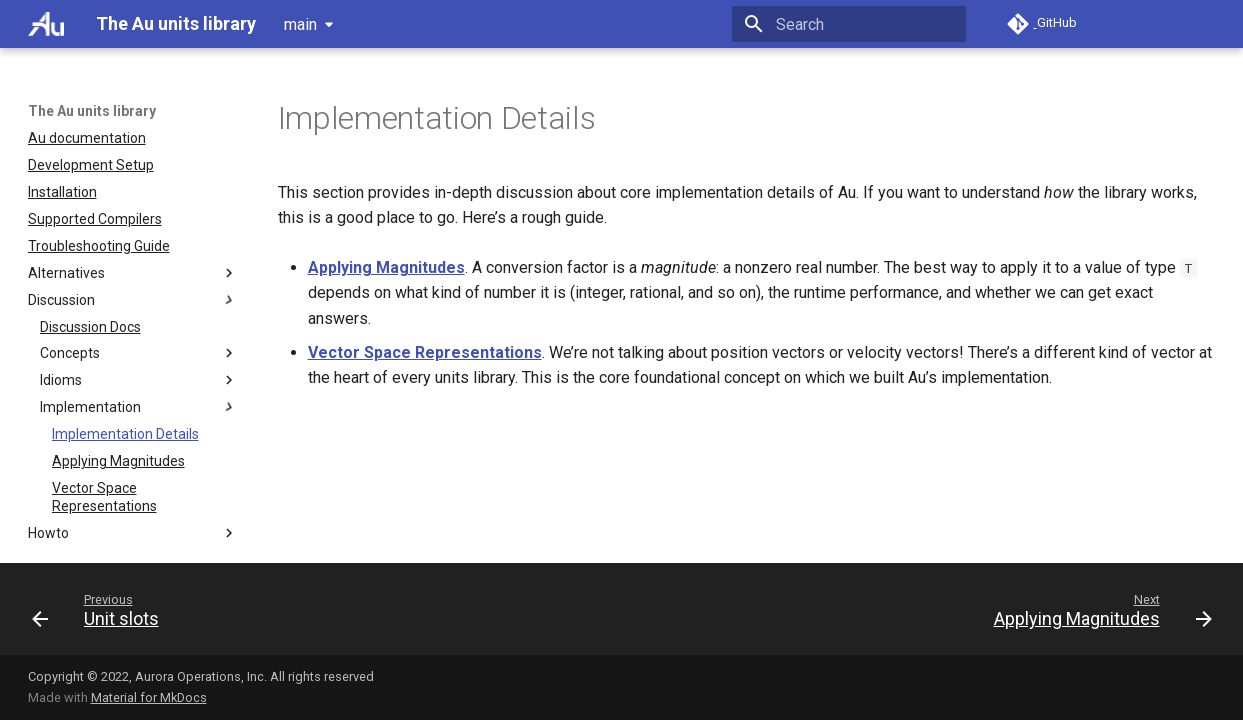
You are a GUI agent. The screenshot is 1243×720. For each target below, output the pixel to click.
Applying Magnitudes (386, 267)
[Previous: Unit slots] (101, 615)
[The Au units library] (46, 24)
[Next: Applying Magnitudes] (1097, 615)
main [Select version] (300, 24)
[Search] (849, 24)
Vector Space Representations (425, 352)
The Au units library (92, 111)
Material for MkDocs (149, 697)
